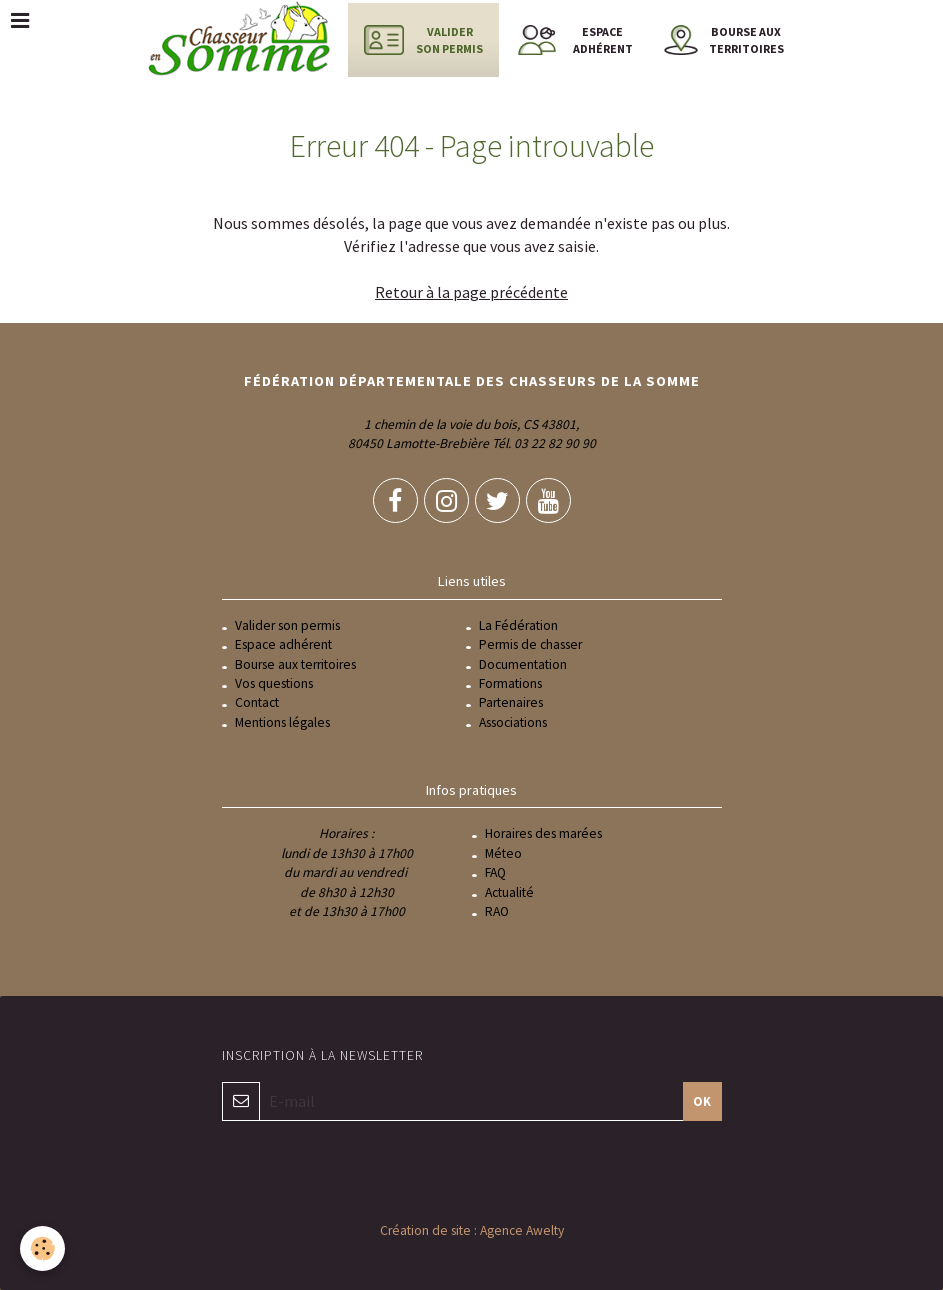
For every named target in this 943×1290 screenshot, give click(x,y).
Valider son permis (287, 625)
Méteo (503, 853)
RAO (497, 911)
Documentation (523, 664)
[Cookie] (42, 1248)
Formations (510, 683)
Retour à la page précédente (471, 292)
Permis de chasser (530, 644)
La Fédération (518, 625)
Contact (257, 702)
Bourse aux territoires (295, 664)
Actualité (509, 892)
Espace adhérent (283, 644)
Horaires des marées (543, 833)
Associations (513, 722)
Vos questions (274, 683)
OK (702, 1101)
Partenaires (511, 702)
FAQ (495, 872)
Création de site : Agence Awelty (472, 1230)
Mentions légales (282, 722)
